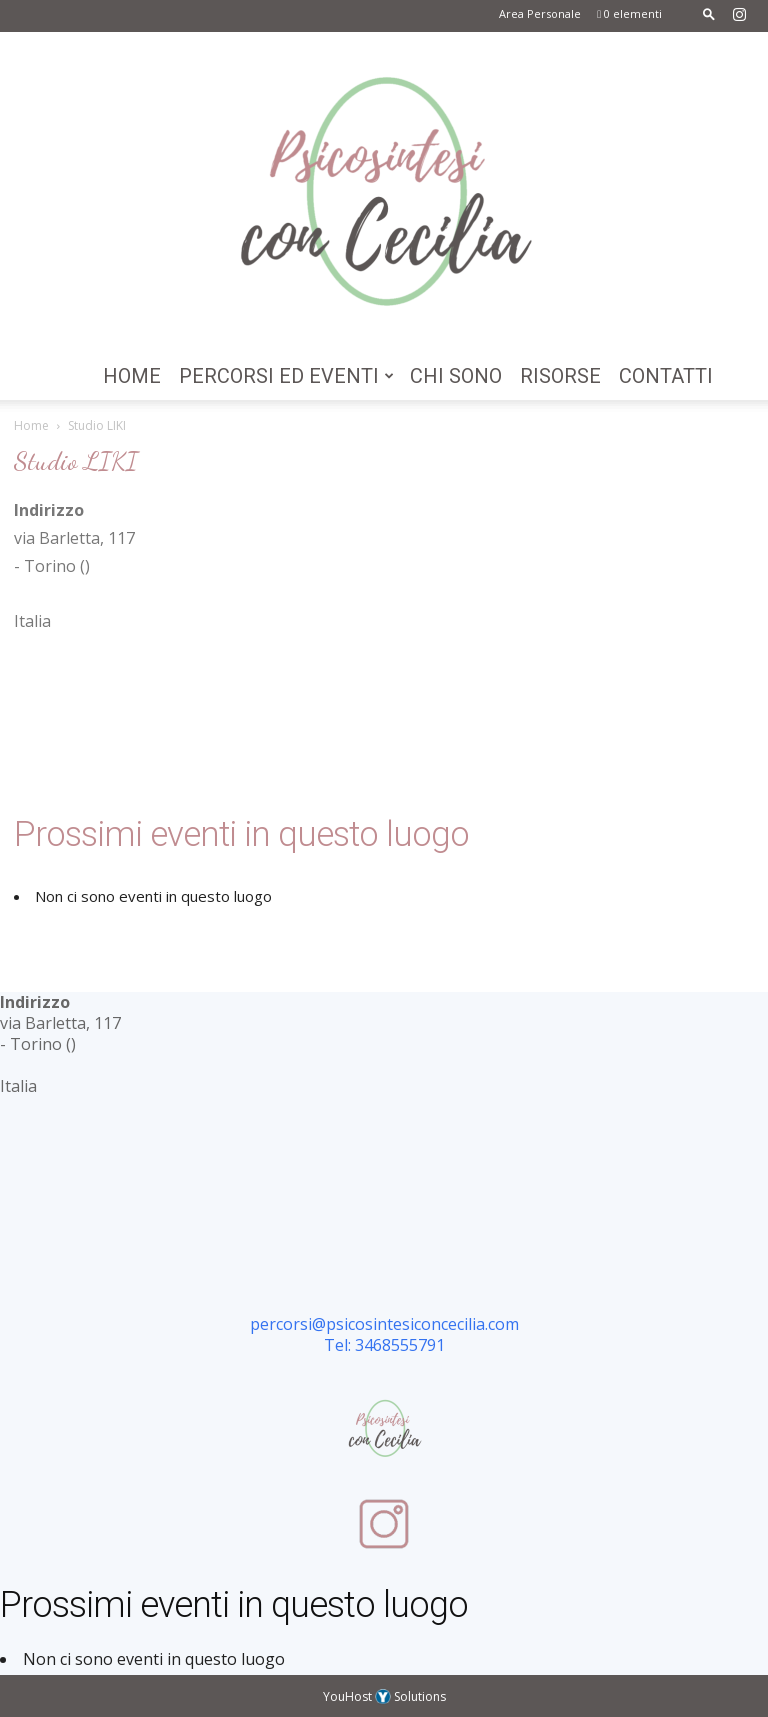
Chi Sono (456, 376)
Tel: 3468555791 (384, 1345)
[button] (709, 13)
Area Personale (540, 13)
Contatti (666, 376)
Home (132, 376)
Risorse (560, 376)
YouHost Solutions (384, 1696)
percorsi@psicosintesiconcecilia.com (384, 1324)
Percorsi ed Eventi (286, 376)
